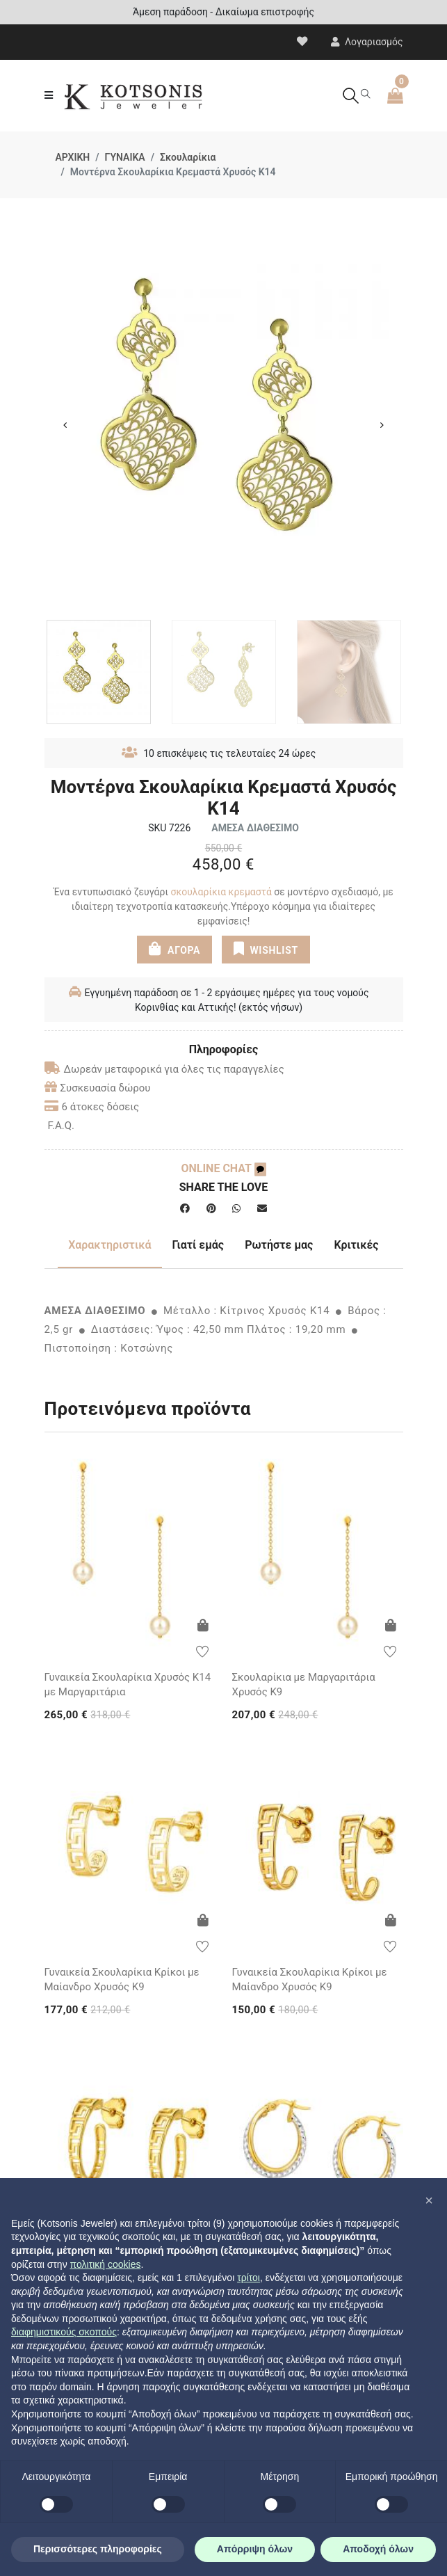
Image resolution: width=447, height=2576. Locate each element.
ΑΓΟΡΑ (174, 949)
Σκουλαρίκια (188, 157)
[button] (429, 2200)
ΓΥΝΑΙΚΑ (125, 157)
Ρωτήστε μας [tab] (279, 1244)
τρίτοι (248, 2277)
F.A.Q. (61, 1125)
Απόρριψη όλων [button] (255, 2548)
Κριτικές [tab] (356, 1244)
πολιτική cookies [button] (105, 2264)
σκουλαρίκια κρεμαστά (221, 891)
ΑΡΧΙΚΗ (73, 157)
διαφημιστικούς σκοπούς (64, 2331)
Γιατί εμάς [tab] (198, 1244)
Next (382, 425)
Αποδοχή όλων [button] (378, 2548)
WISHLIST (266, 949)
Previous (65, 425)
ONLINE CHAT (223, 1168)
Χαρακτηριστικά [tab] (109, 1244)
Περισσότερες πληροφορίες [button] (97, 2548)
